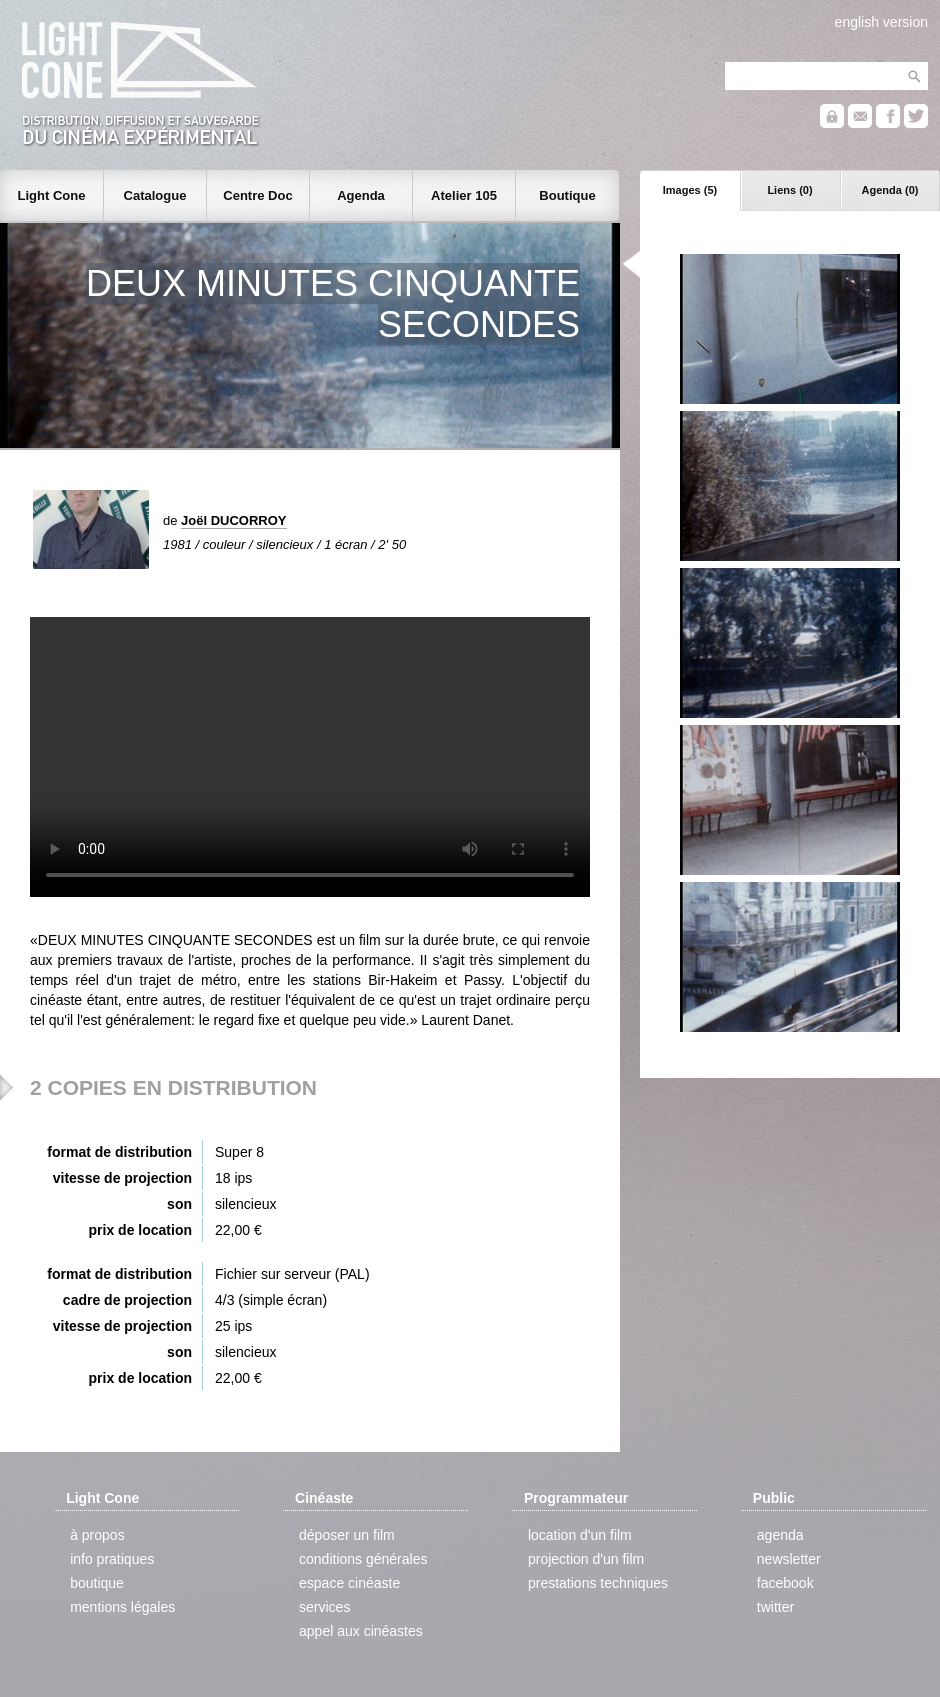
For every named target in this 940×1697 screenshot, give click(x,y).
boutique (97, 1583)
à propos (97, 1535)
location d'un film (580, 1535)
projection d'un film (586, 1559)
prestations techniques (598, 1583)
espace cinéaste (349, 1583)
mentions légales (122, 1607)
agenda (780, 1535)
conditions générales (363, 1559)
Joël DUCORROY (233, 520)
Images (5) (690, 190)
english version (881, 22)
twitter (775, 1607)
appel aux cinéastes (361, 1631)
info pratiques (112, 1559)
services (324, 1607)
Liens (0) (789, 190)
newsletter (789, 1559)
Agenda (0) (890, 190)
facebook (785, 1583)
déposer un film (347, 1535)
